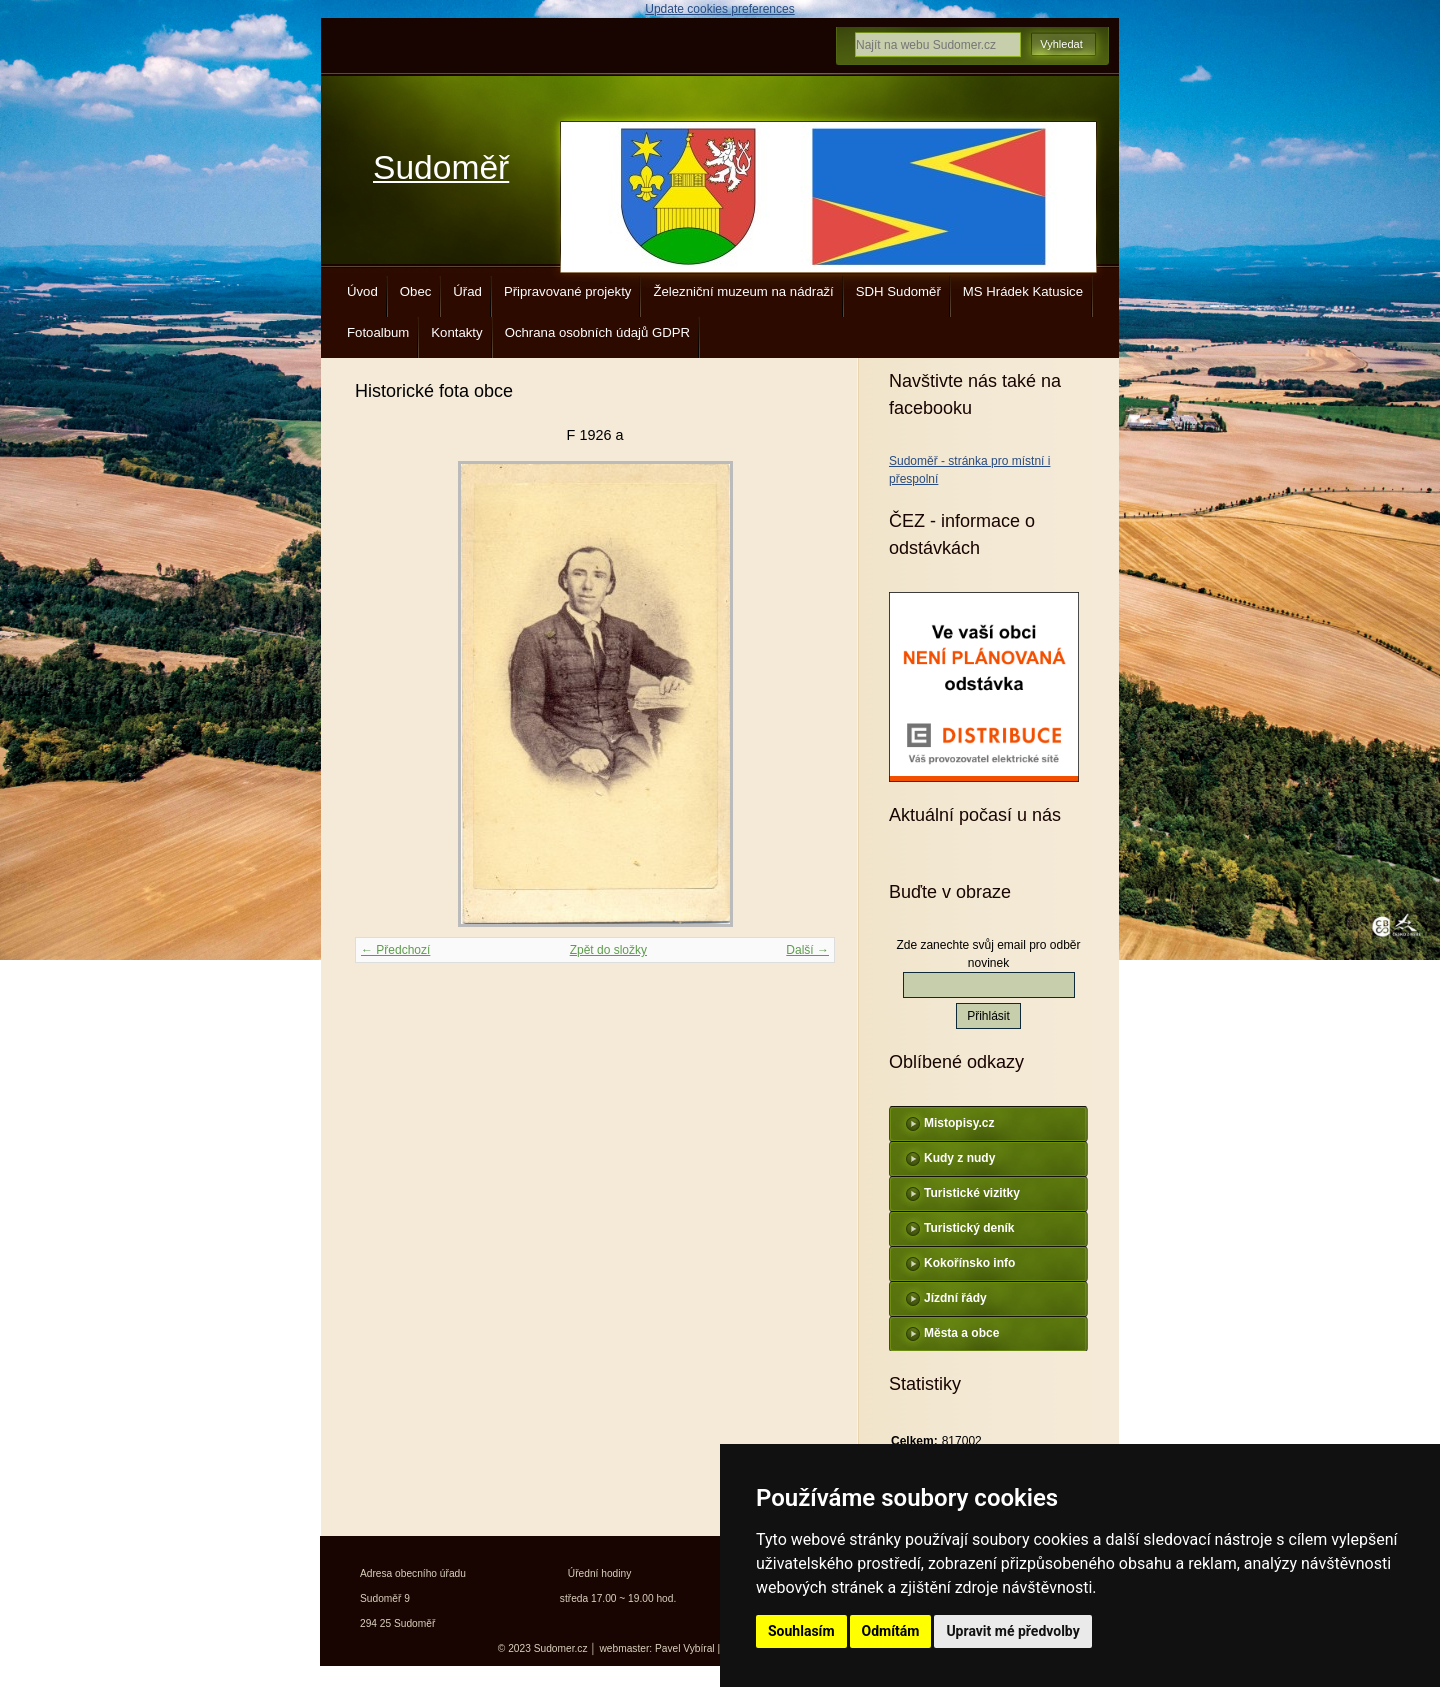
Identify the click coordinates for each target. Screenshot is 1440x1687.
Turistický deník (969, 1228)
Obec (416, 291)
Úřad (467, 291)
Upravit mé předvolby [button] (1012, 1631)
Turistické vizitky (972, 1193)
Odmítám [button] (891, 1631)
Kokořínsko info (969, 1263)
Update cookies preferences (719, 9)
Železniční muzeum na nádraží (743, 291)
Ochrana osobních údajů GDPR (597, 332)
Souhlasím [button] (801, 1631)
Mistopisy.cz (959, 1123)
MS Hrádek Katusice (1023, 291)
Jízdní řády (955, 1298)
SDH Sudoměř (898, 291)
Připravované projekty (568, 291)
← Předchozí (395, 950)
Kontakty (456, 332)
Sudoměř (441, 167)
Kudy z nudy (959, 1158)
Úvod (362, 291)
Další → (807, 950)
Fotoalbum (378, 332)
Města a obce (961, 1333)
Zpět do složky (608, 950)
